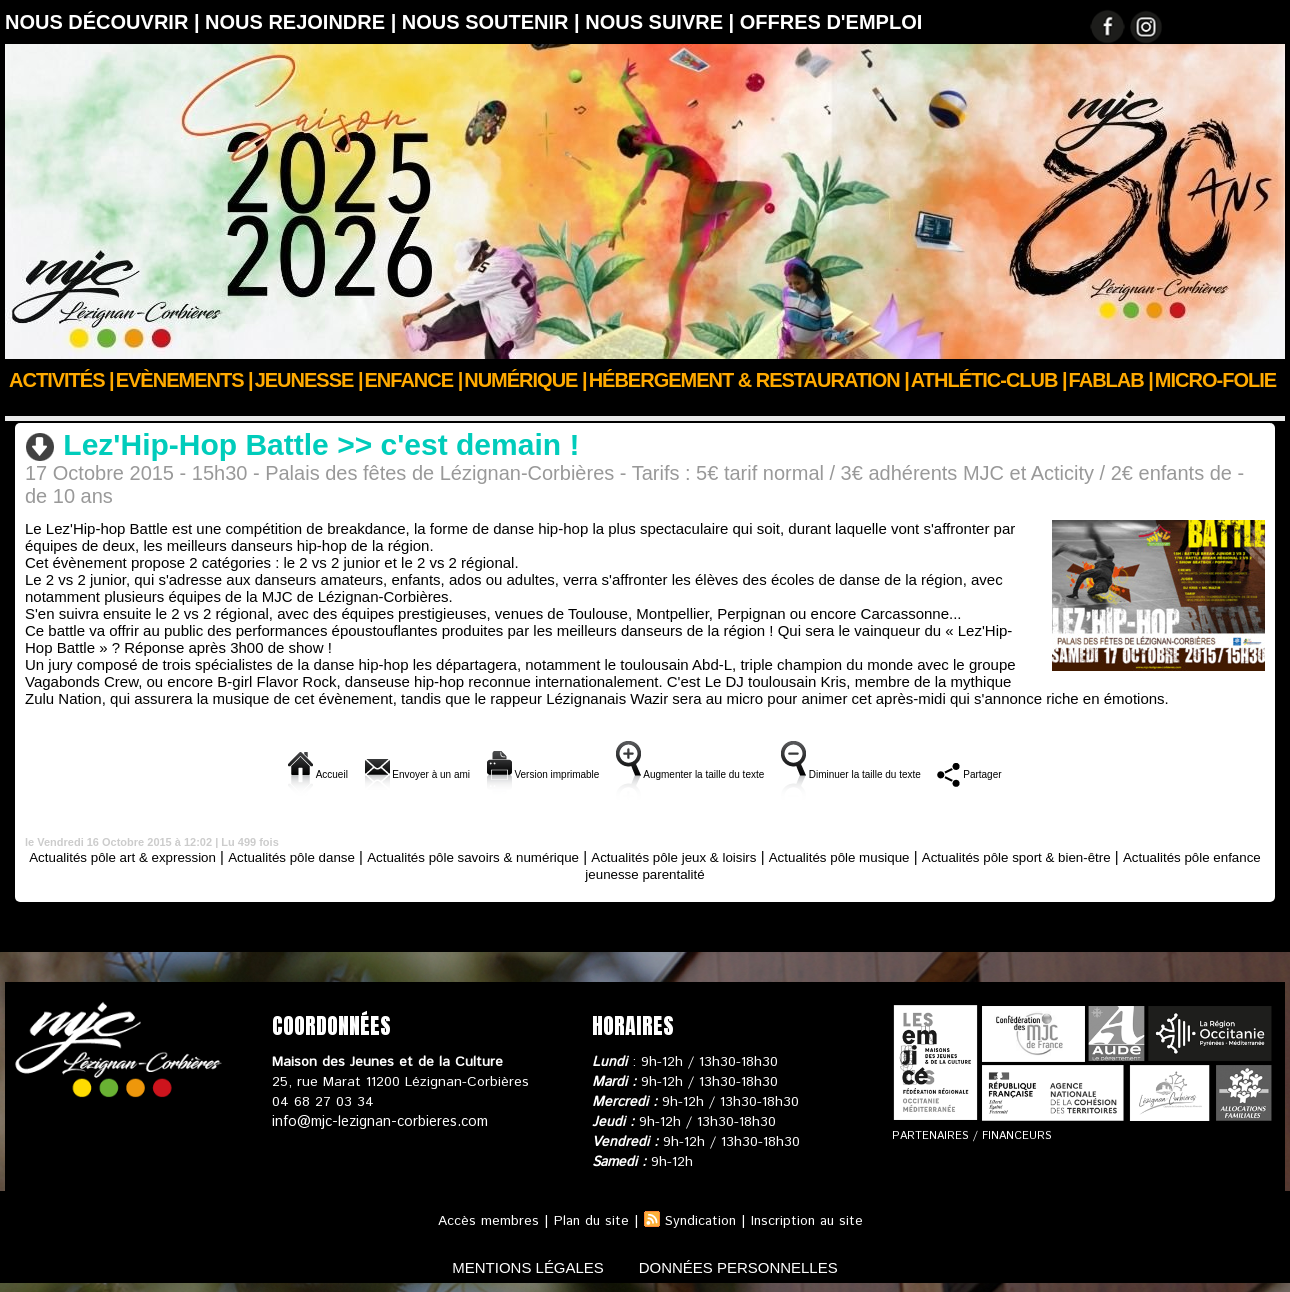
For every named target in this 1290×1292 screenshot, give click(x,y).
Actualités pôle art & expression (143, 855)
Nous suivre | (662, 22)
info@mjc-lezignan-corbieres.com (377, 1121)
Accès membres (483, 1220)
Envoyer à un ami (334, 772)
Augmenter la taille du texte (702, 772)
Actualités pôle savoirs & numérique (533, 855)
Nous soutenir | (493, 22)
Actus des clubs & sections (156, 407)
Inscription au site (810, 1220)
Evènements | (184, 380)
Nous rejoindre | (303, 22)
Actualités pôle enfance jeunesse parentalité (645, 872)
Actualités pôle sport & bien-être (1137, 855)
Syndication (700, 1220)
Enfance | (414, 380)
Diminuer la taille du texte (923, 772)
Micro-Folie (1215, 380)
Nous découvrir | (105, 22)
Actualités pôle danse (331, 407)
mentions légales (519, 1265)
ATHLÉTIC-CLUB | (989, 380)
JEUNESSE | (309, 380)
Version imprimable (501, 772)
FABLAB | (1111, 380)
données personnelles (748, 1265)
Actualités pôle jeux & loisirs (757, 855)
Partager (1080, 772)
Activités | (61, 380)
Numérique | (525, 380)
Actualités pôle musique (940, 855)
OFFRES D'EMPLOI (831, 22)
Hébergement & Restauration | (749, 380)
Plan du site (588, 1220)
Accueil (28, 407)
